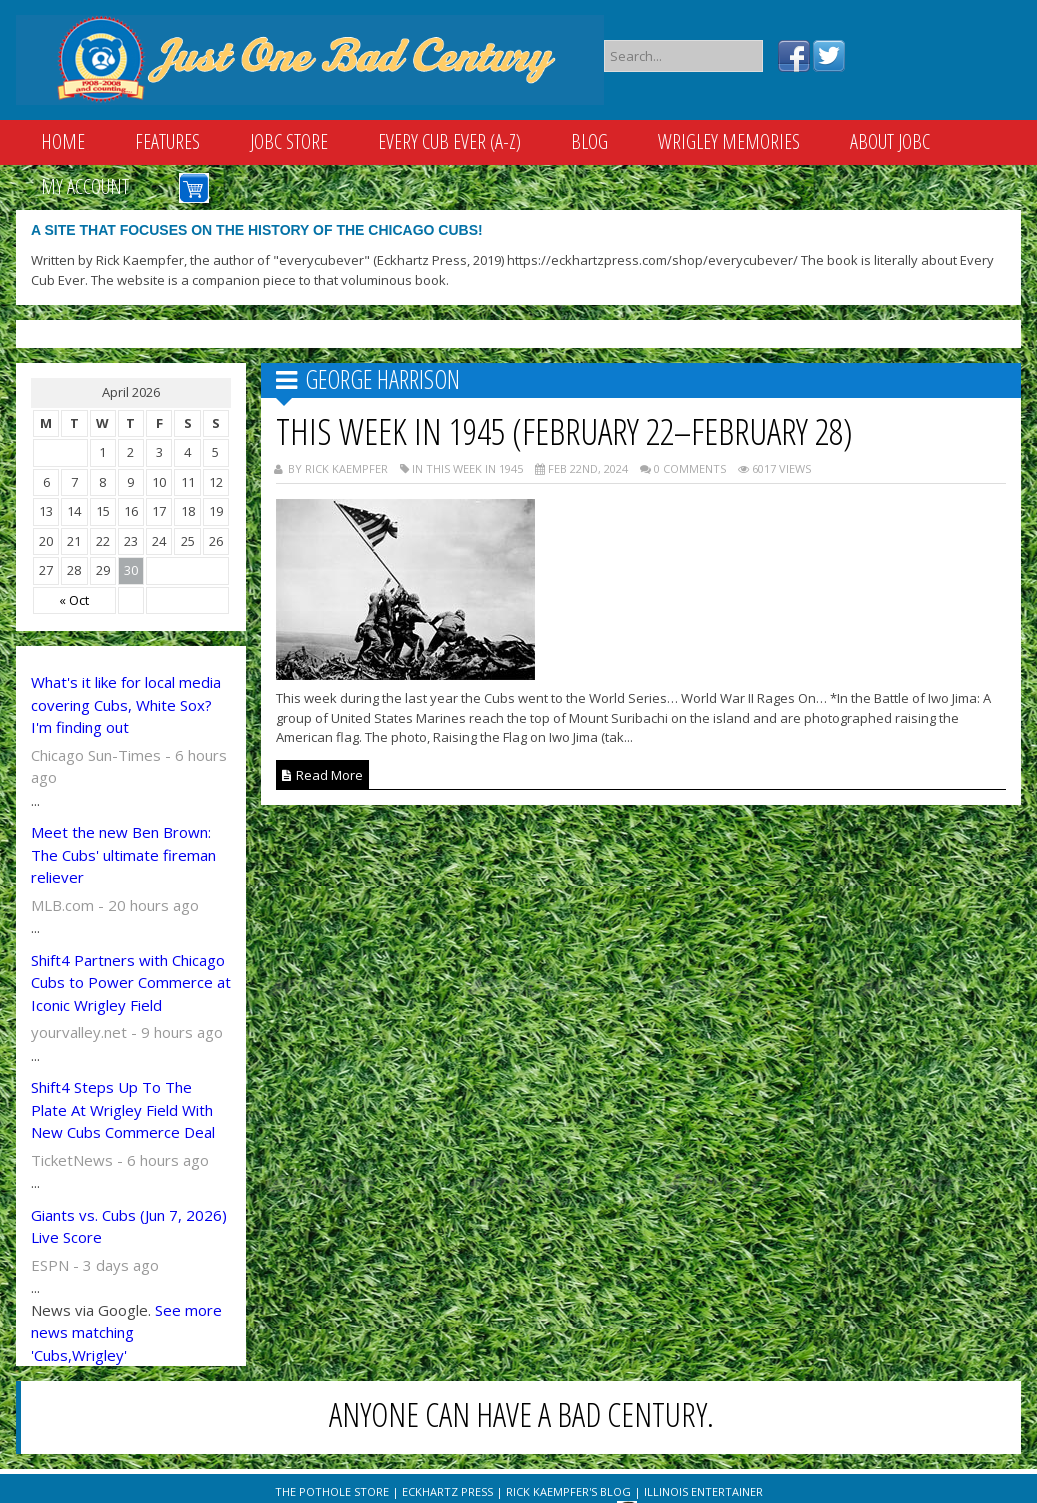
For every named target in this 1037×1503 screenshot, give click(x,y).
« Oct (74, 600)
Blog (589, 141)
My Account (85, 186)
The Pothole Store (332, 1491)
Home (63, 141)
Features (167, 141)
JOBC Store (289, 141)
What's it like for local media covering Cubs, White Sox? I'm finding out (126, 704)
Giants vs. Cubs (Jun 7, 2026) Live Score (129, 1226)
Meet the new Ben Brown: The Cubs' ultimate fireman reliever (123, 854)
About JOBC (890, 141)
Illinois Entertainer (703, 1491)
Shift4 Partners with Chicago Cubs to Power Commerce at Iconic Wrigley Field (131, 982)
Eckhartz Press (447, 1491)
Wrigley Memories (729, 141)
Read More (322, 775)
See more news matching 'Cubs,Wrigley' (126, 1332)
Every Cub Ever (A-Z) (449, 141)
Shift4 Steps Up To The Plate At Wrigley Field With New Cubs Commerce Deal (123, 1109)
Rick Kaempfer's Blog (568, 1491)
